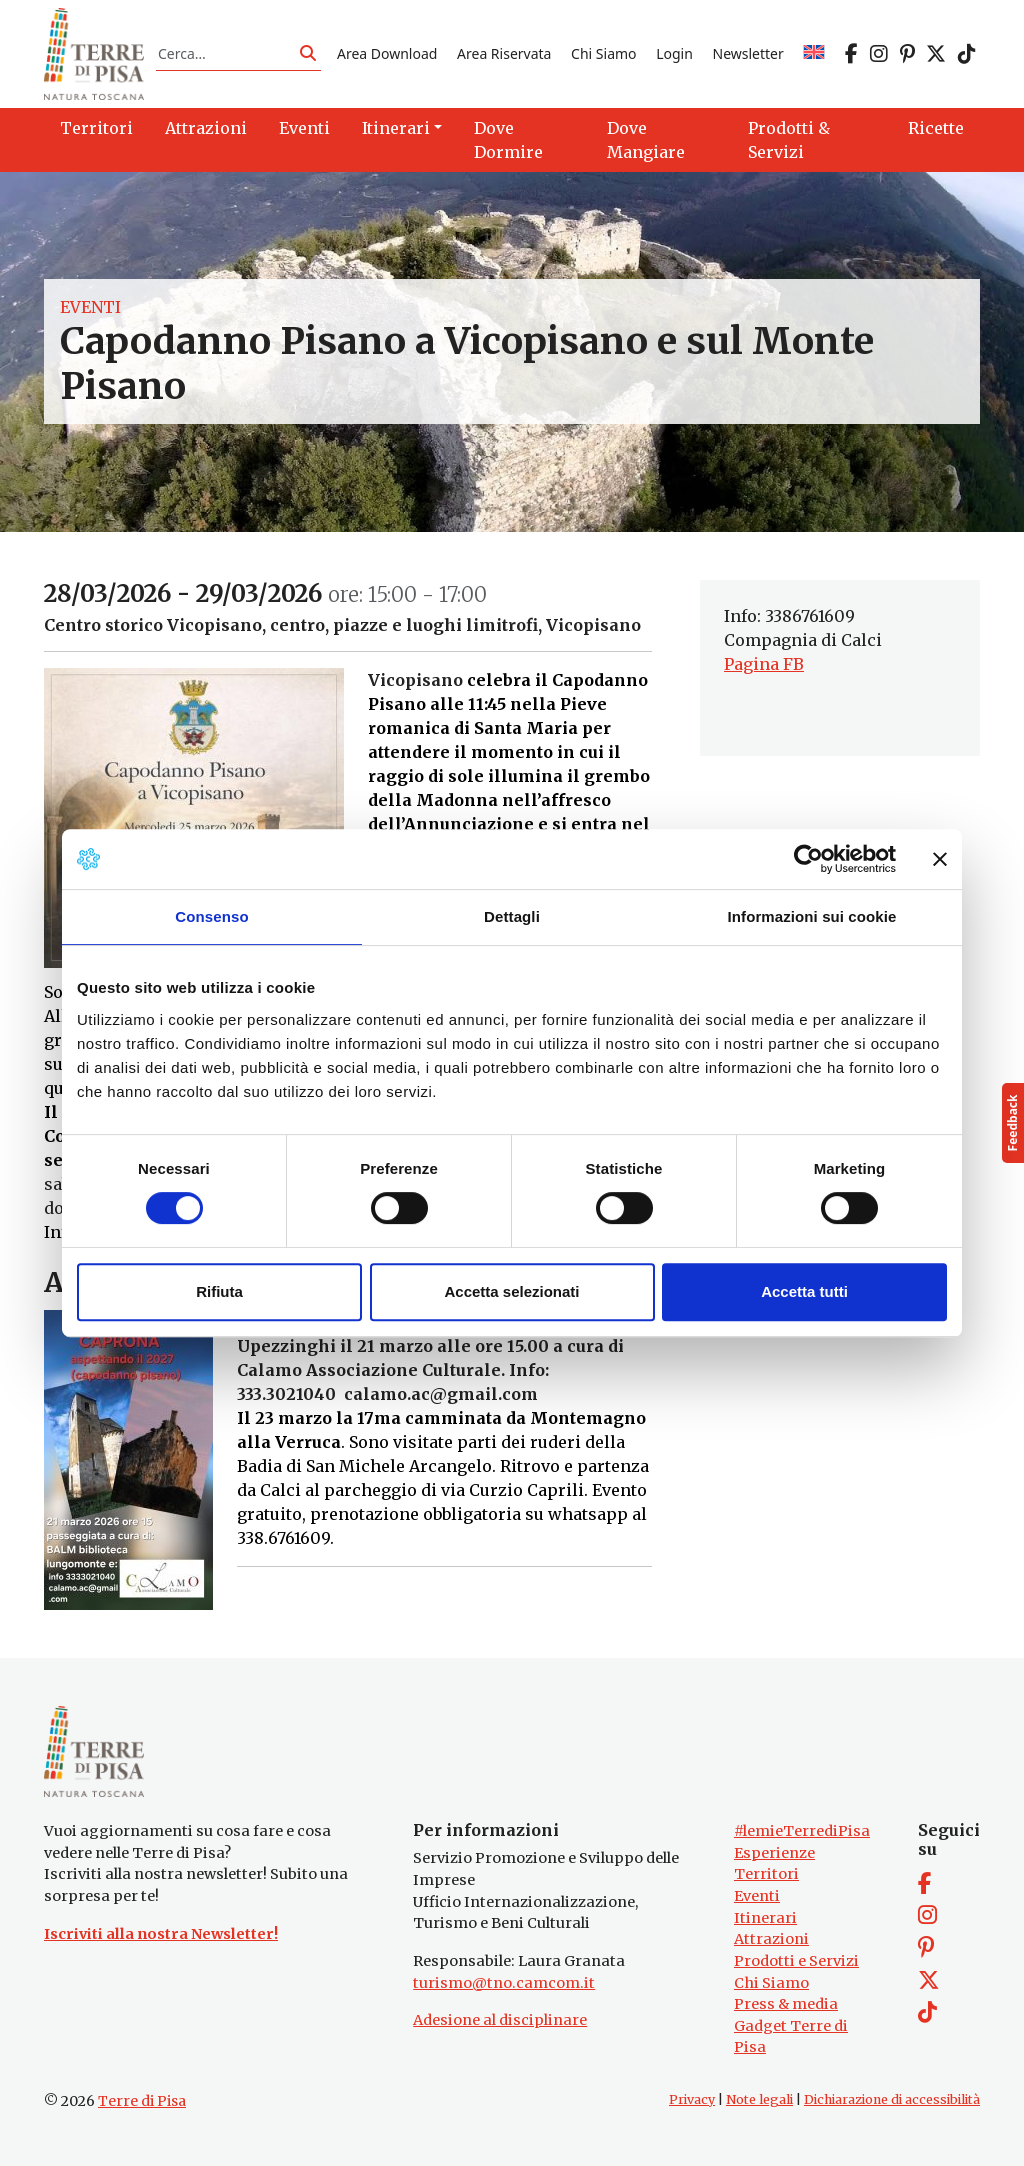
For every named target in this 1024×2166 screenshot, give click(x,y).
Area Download (387, 53)
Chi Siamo (603, 53)
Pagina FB (764, 664)
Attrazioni (771, 1939)
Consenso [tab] (211, 916)
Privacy (692, 2099)
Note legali (759, 2099)
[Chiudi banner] (940, 859)
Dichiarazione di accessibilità (892, 2099)
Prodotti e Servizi (796, 1961)
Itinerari (765, 1918)
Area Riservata (504, 53)
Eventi (90, 307)
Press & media (786, 2004)
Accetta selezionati (511, 1291)
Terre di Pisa (142, 2101)
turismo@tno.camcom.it (504, 1983)
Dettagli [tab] (512, 916)
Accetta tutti (804, 1291)
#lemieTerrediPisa (802, 1831)
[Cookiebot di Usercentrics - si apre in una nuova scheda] (808, 859)
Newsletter (748, 53)
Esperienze (774, 1853)
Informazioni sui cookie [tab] (812, 916)
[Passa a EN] (814, 53)
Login (674, 53)
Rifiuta (219, 1291)
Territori (766, 1874)
